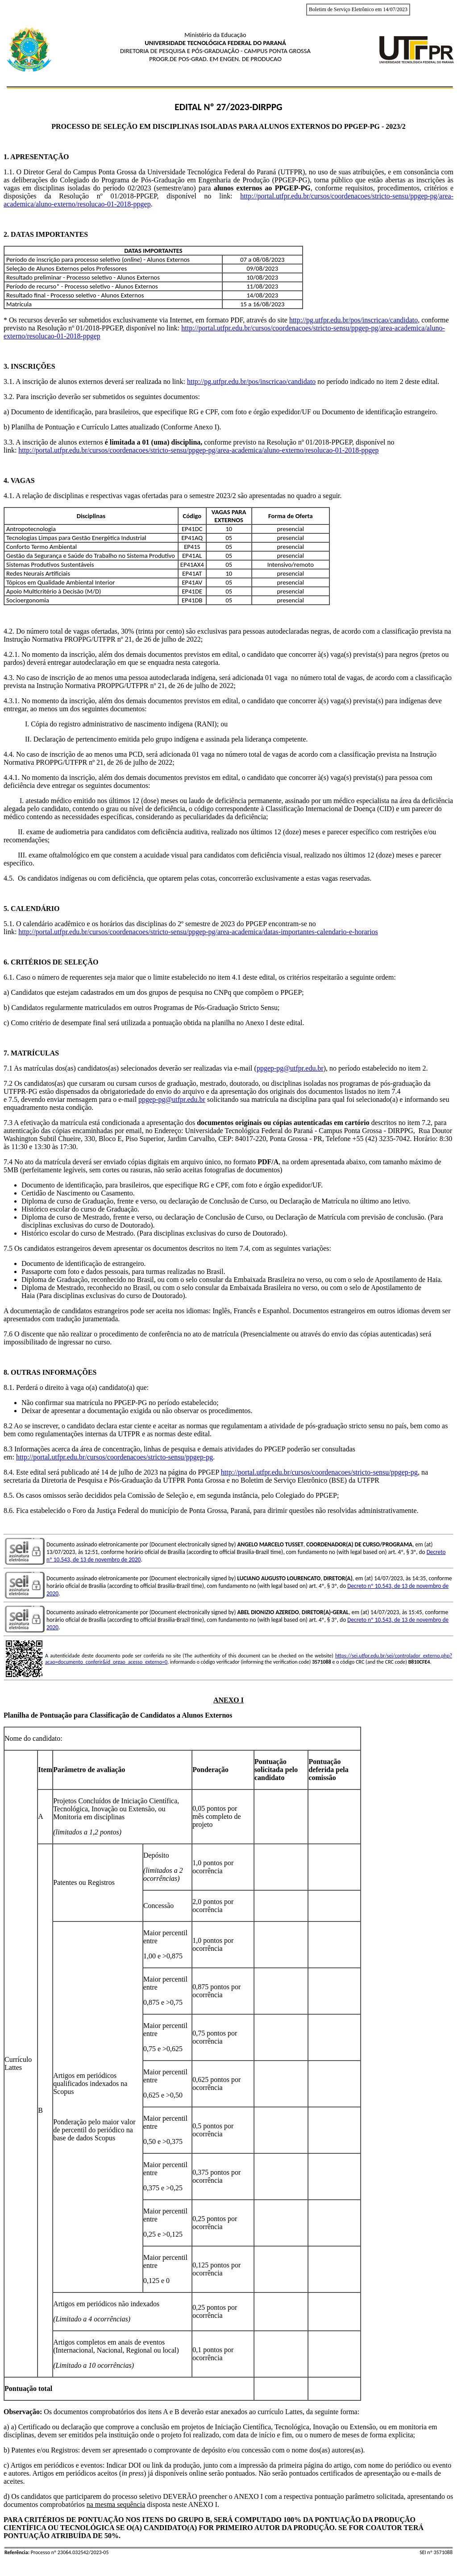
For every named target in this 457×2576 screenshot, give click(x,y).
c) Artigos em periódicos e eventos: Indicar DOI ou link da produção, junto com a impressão (137, 2465)
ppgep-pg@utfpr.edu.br (290, 1068)
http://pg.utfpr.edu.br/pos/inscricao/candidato (353, 320)
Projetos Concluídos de (87, 1801)
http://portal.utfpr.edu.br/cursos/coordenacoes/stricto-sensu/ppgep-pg (114, 1457)
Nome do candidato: (33, 1738)
